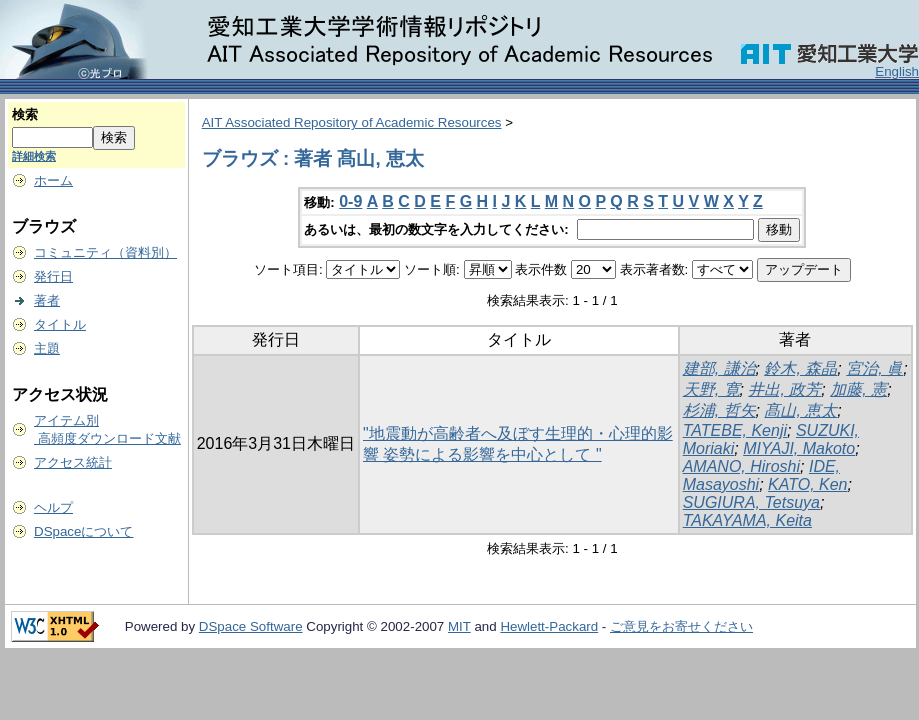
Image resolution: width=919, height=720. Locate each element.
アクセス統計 (73, 462)
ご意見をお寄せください (681, 626)
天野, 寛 (711, 389)
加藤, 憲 (858, 389)
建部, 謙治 (719, 368)
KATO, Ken (807, 484)
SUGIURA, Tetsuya (751, 502)
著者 (47, 300)
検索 (25, 114)
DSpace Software (251, 626)
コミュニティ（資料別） (105, 252)
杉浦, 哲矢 (719, 410)
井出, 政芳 (784, 389)
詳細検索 (34, 156)
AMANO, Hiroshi (741, 466)
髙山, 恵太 (800, 410)
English (897, 71)
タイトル (60, 324)
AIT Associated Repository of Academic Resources (352, 122)
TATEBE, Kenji (735, 430)
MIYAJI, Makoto (799, 448)
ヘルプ (53, 507)
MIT (459, 626)
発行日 (53, 276)
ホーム (53, 180)
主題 (47, 348)
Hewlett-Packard (549, 626)
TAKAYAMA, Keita (747, 520)
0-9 (350, 201)
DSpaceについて (83, 531)
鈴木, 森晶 (800, 368)
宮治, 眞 (874, 368)
